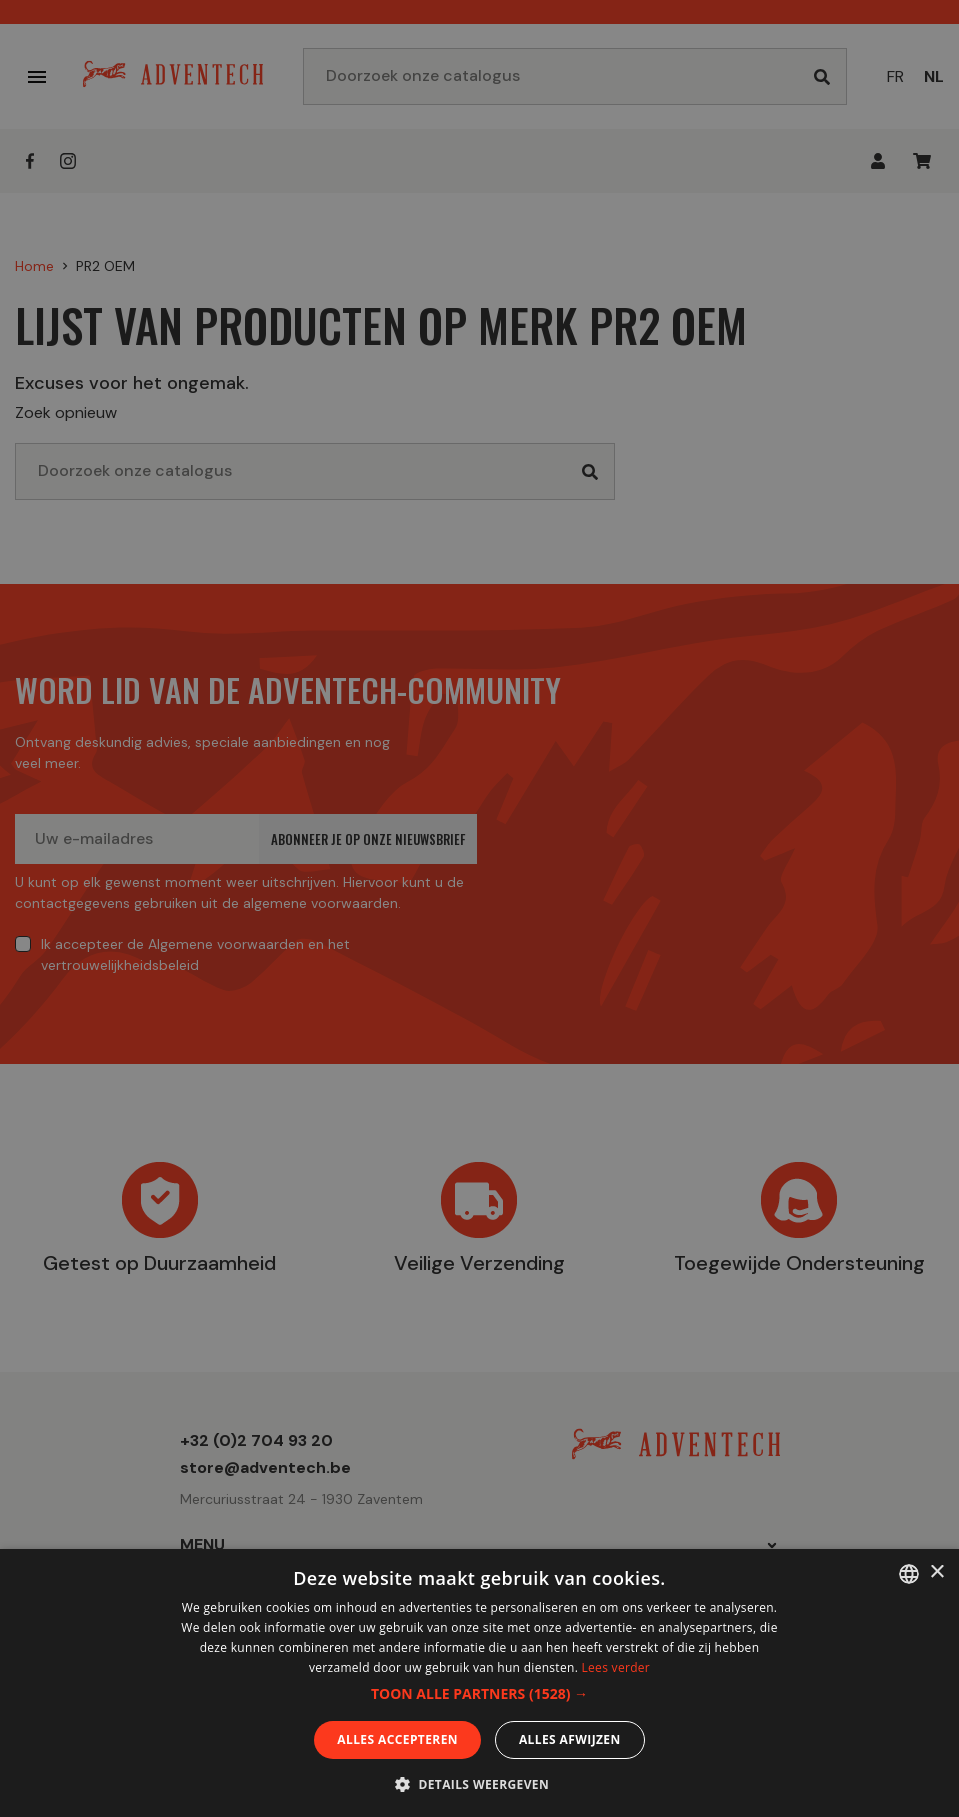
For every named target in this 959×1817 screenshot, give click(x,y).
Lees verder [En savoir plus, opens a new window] (616, 1667)
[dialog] (479, 908)
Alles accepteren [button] (397, 1739)
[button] (479, 1694)
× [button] (936, 1572)
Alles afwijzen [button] (570, 1739)
